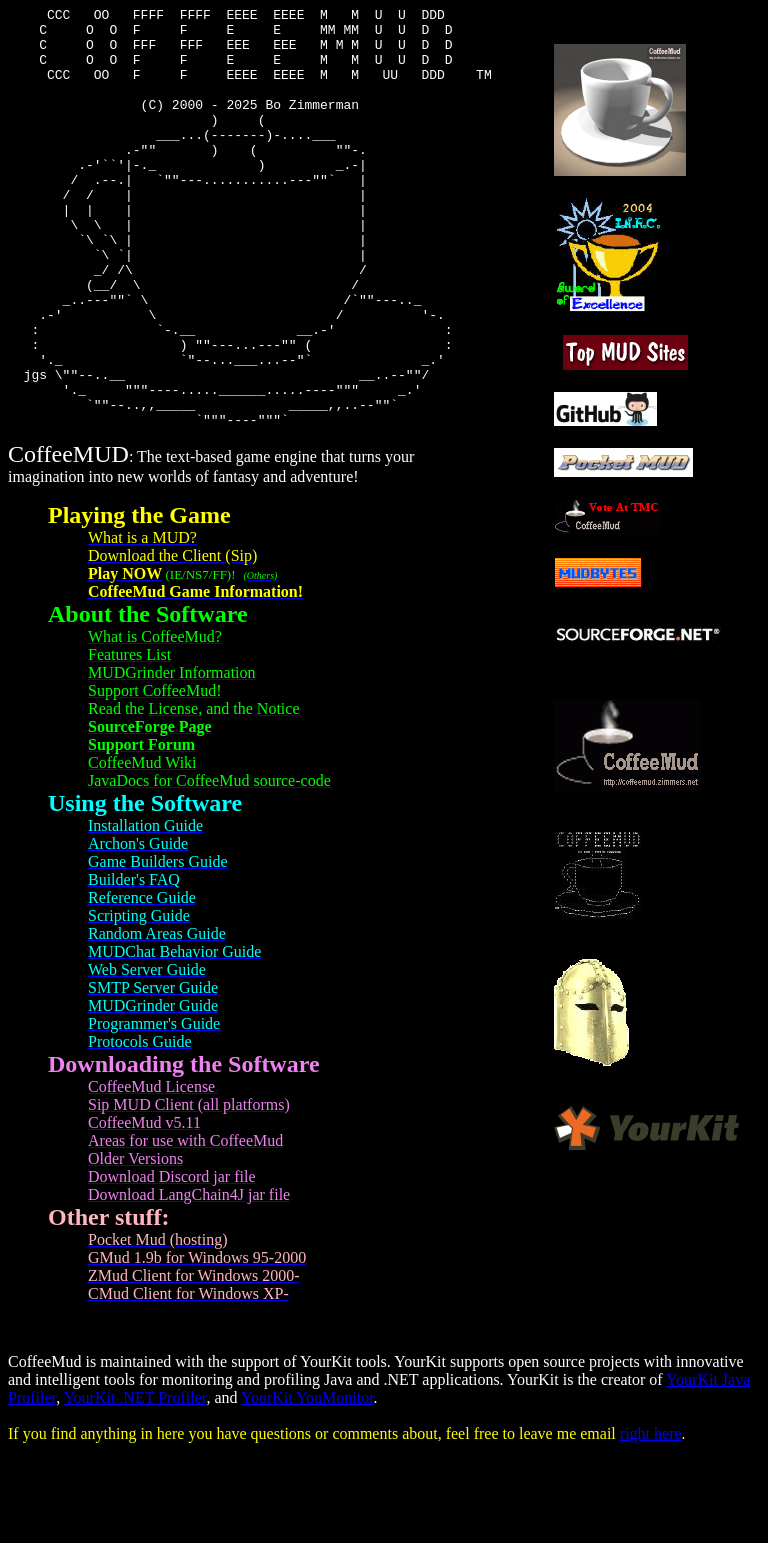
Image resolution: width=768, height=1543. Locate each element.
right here (651, 1517)
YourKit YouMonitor (307, 1481)
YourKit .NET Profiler (135, 1481)
